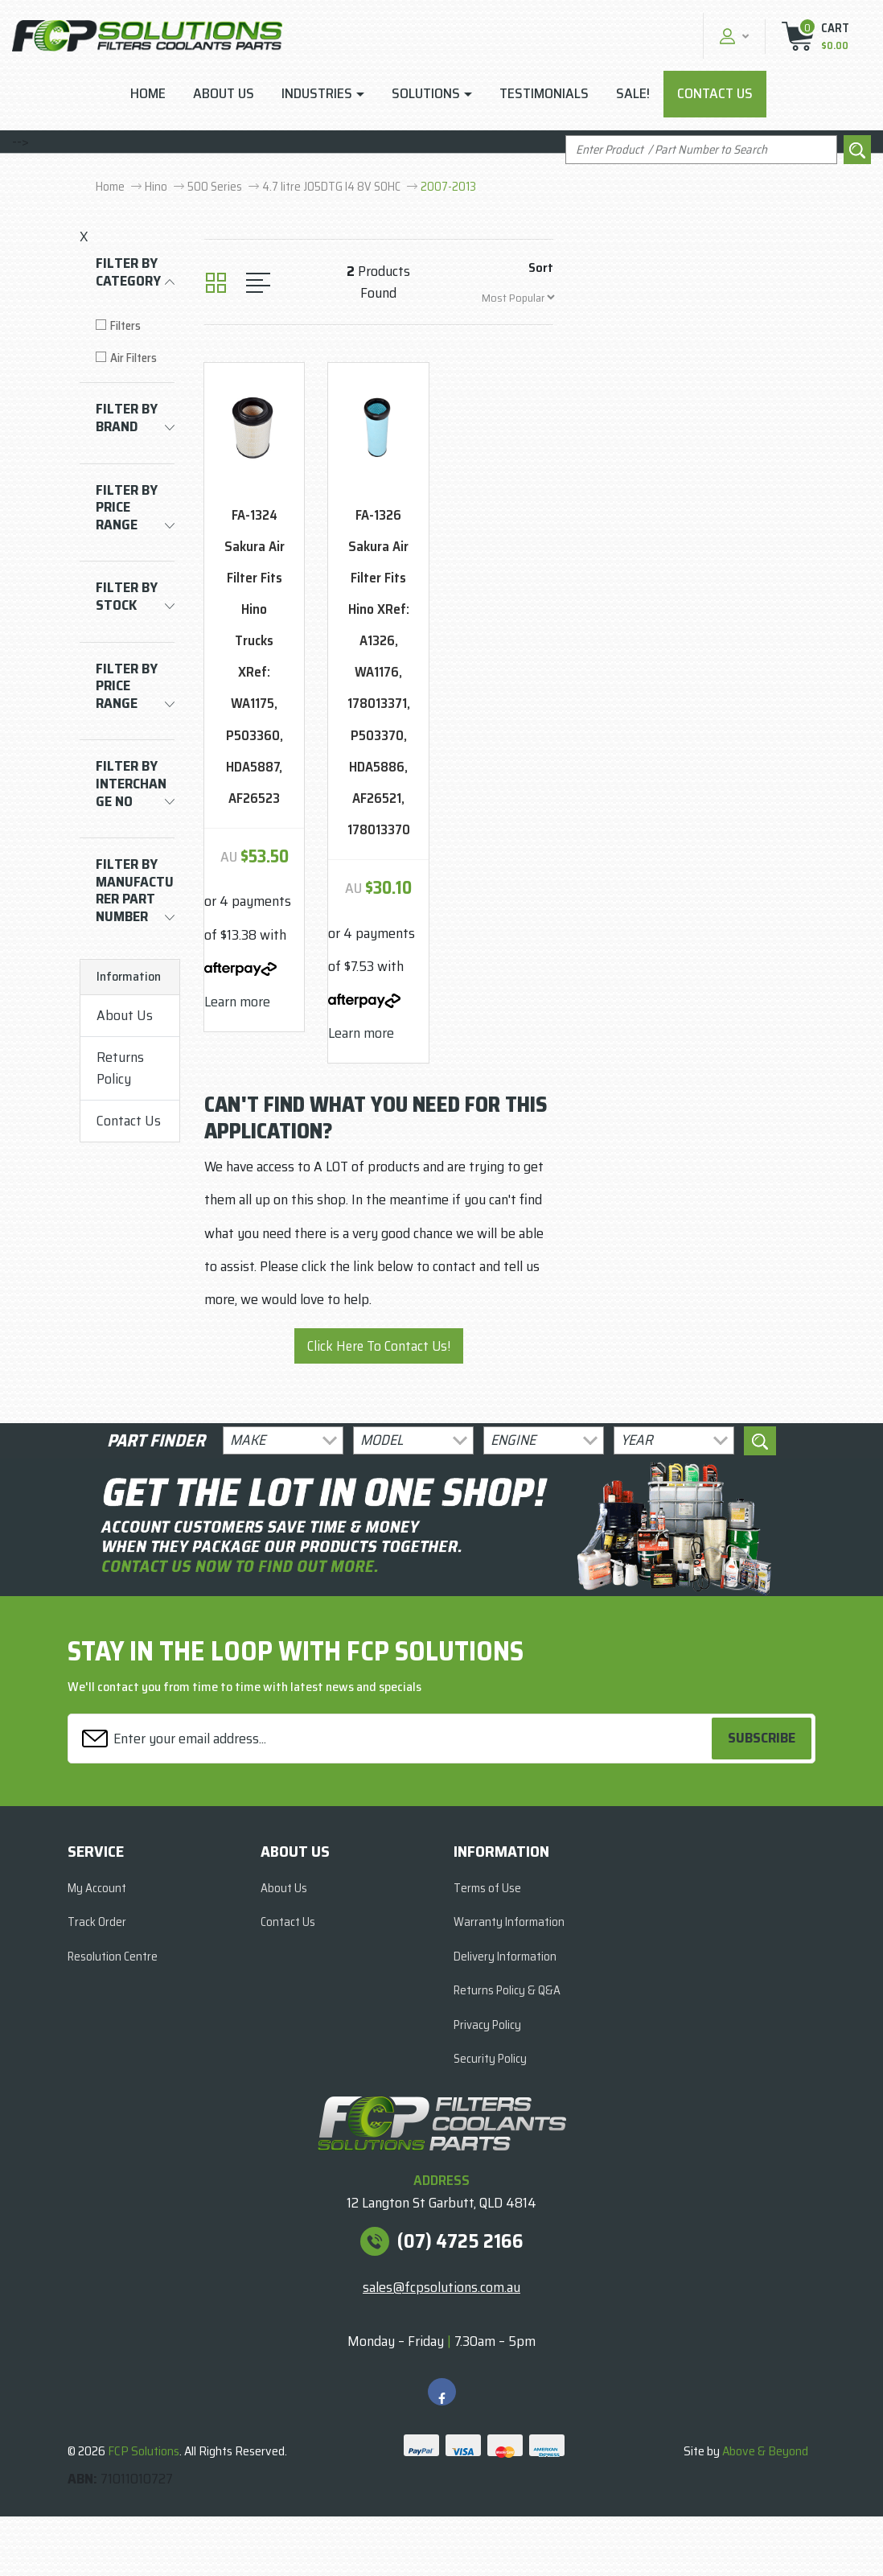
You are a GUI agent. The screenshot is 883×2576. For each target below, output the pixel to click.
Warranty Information (509, 1922)
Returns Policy (120, 1068)
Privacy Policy (487, 2025)
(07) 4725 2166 (460, 2241)
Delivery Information (505, 1956)
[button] (732, 36)
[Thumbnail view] (216, 283)
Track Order (97, 1922)
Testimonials (544, 93)
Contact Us (715, 93)
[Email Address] (392, 1738)
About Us (223, 93)
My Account (97, 1888)
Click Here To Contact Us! (378, 1346)
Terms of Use (487, 1888)
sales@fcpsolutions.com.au (441, 2287)
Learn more (237, 1001)
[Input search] (701, 150)
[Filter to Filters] (135, 326)
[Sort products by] (517, 297)
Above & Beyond (765, 2451)
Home (148, 93)
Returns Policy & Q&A (507, 1990)
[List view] (258, 283)
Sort (540, 267)
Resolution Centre (113, 1956)
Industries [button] (316, 93)
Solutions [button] (426, 93)
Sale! (633, 93)
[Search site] (857, 150)
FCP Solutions (143, 2451)
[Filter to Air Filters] (135, 358)
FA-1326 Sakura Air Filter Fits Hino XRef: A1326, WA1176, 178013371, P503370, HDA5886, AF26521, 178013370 (378, 672)
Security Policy (490, 2058)
